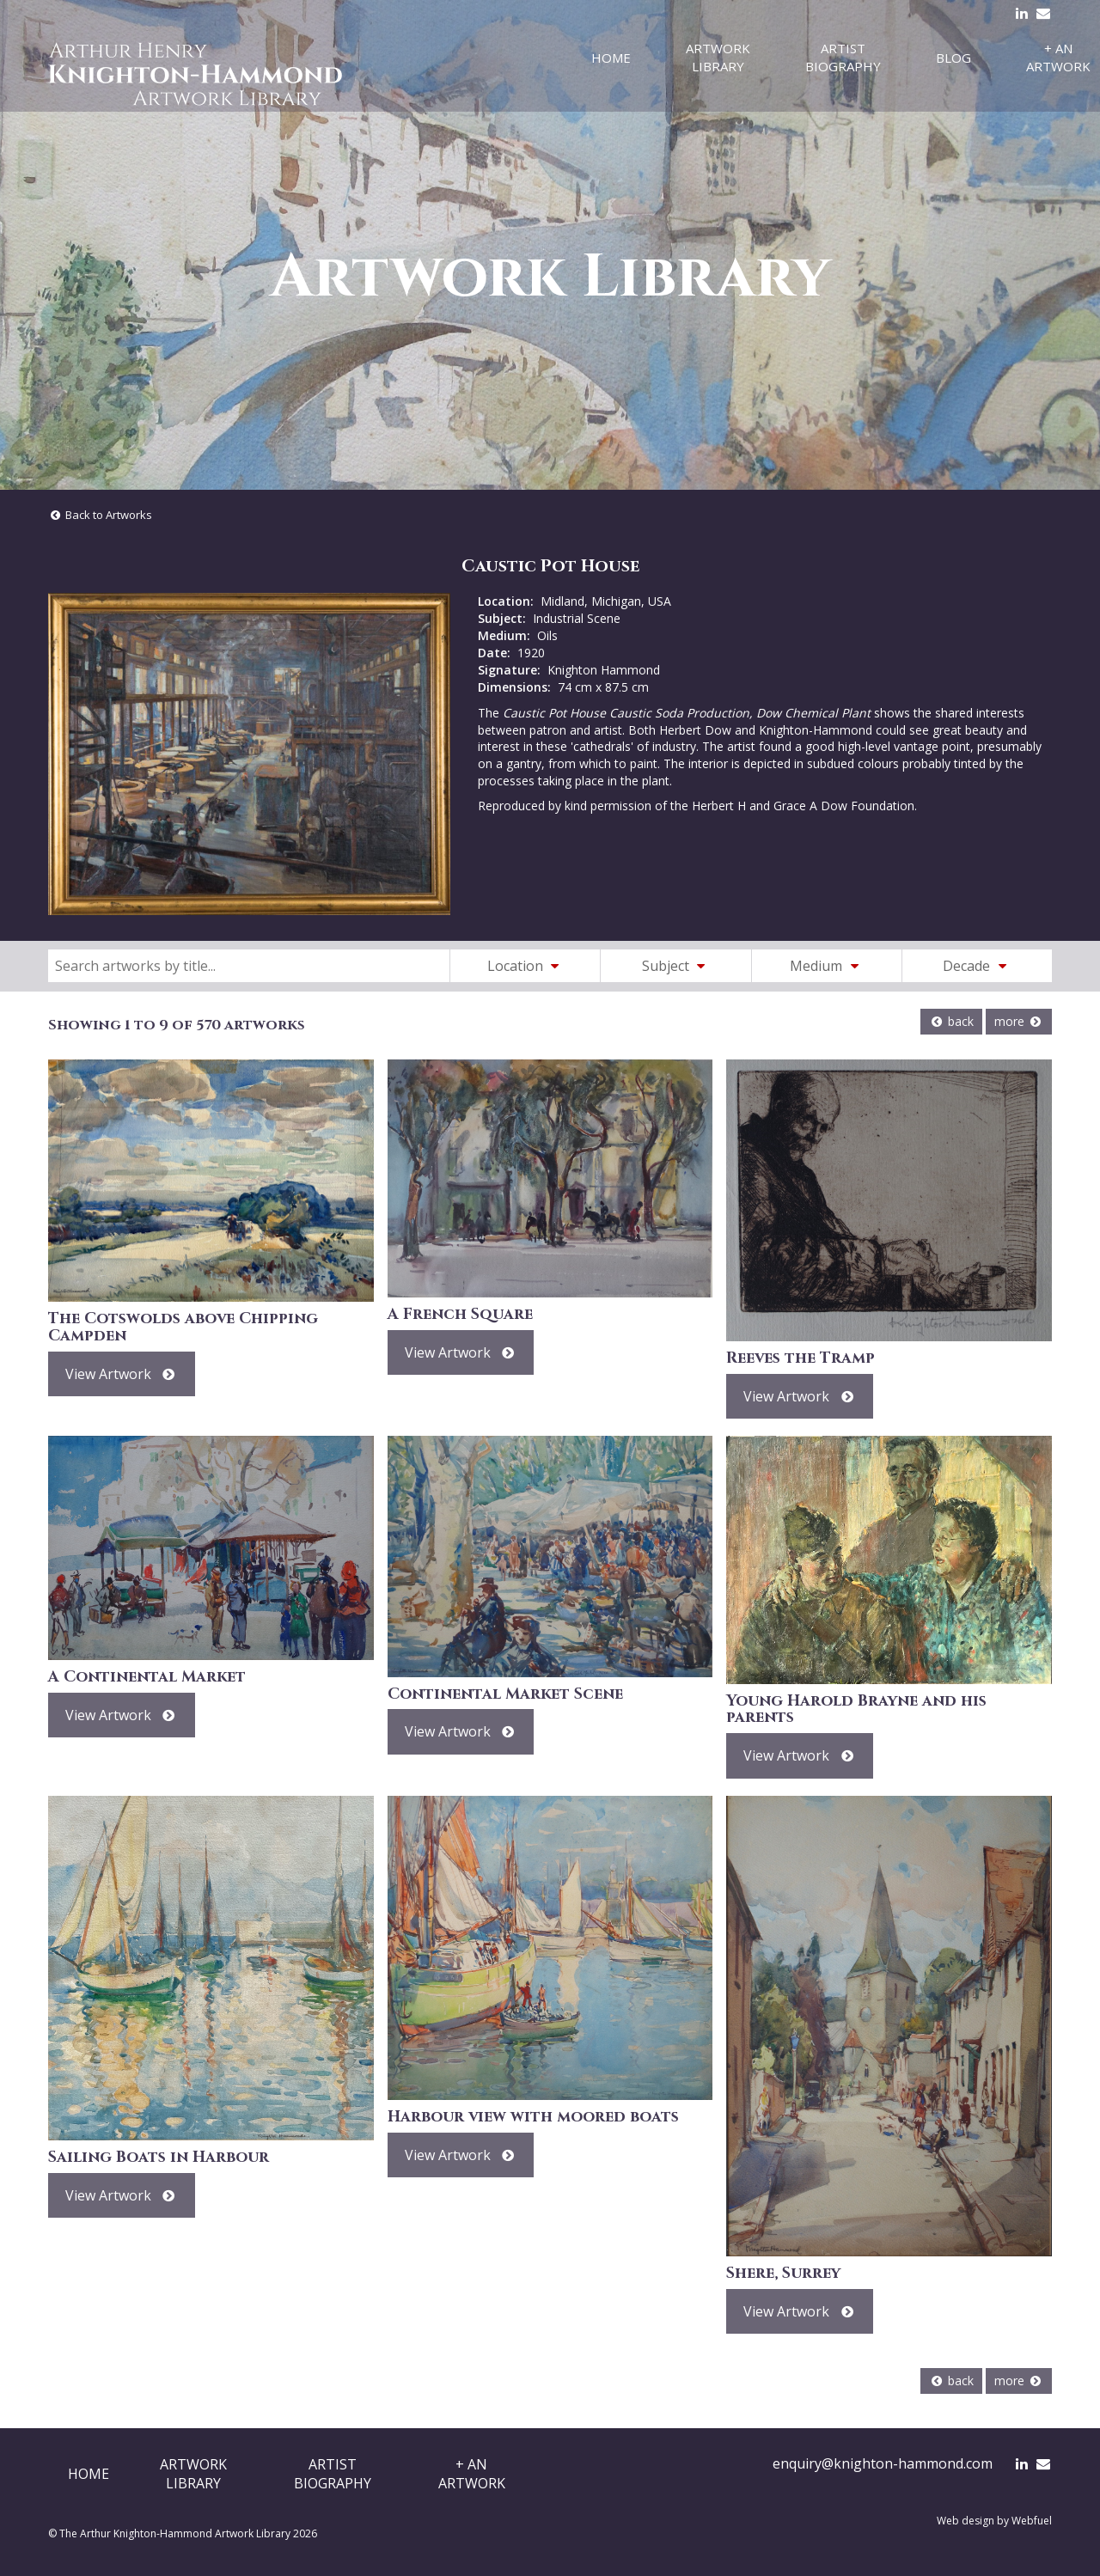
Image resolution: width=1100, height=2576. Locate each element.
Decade (977, 965)
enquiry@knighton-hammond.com (883, 2463)
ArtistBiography (332, 2474)
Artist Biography (843, 57)
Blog (953, 57)
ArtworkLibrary (193, 2474)
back (951, 1021)
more (1018, 1021)
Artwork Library (718, 57)
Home (611, 57)
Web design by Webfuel (994, 2520)
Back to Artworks (100, 514)
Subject (676, 965)
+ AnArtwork (471, 2474)
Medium (827, 965)
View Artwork (121, 1373)
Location (526, 965)
